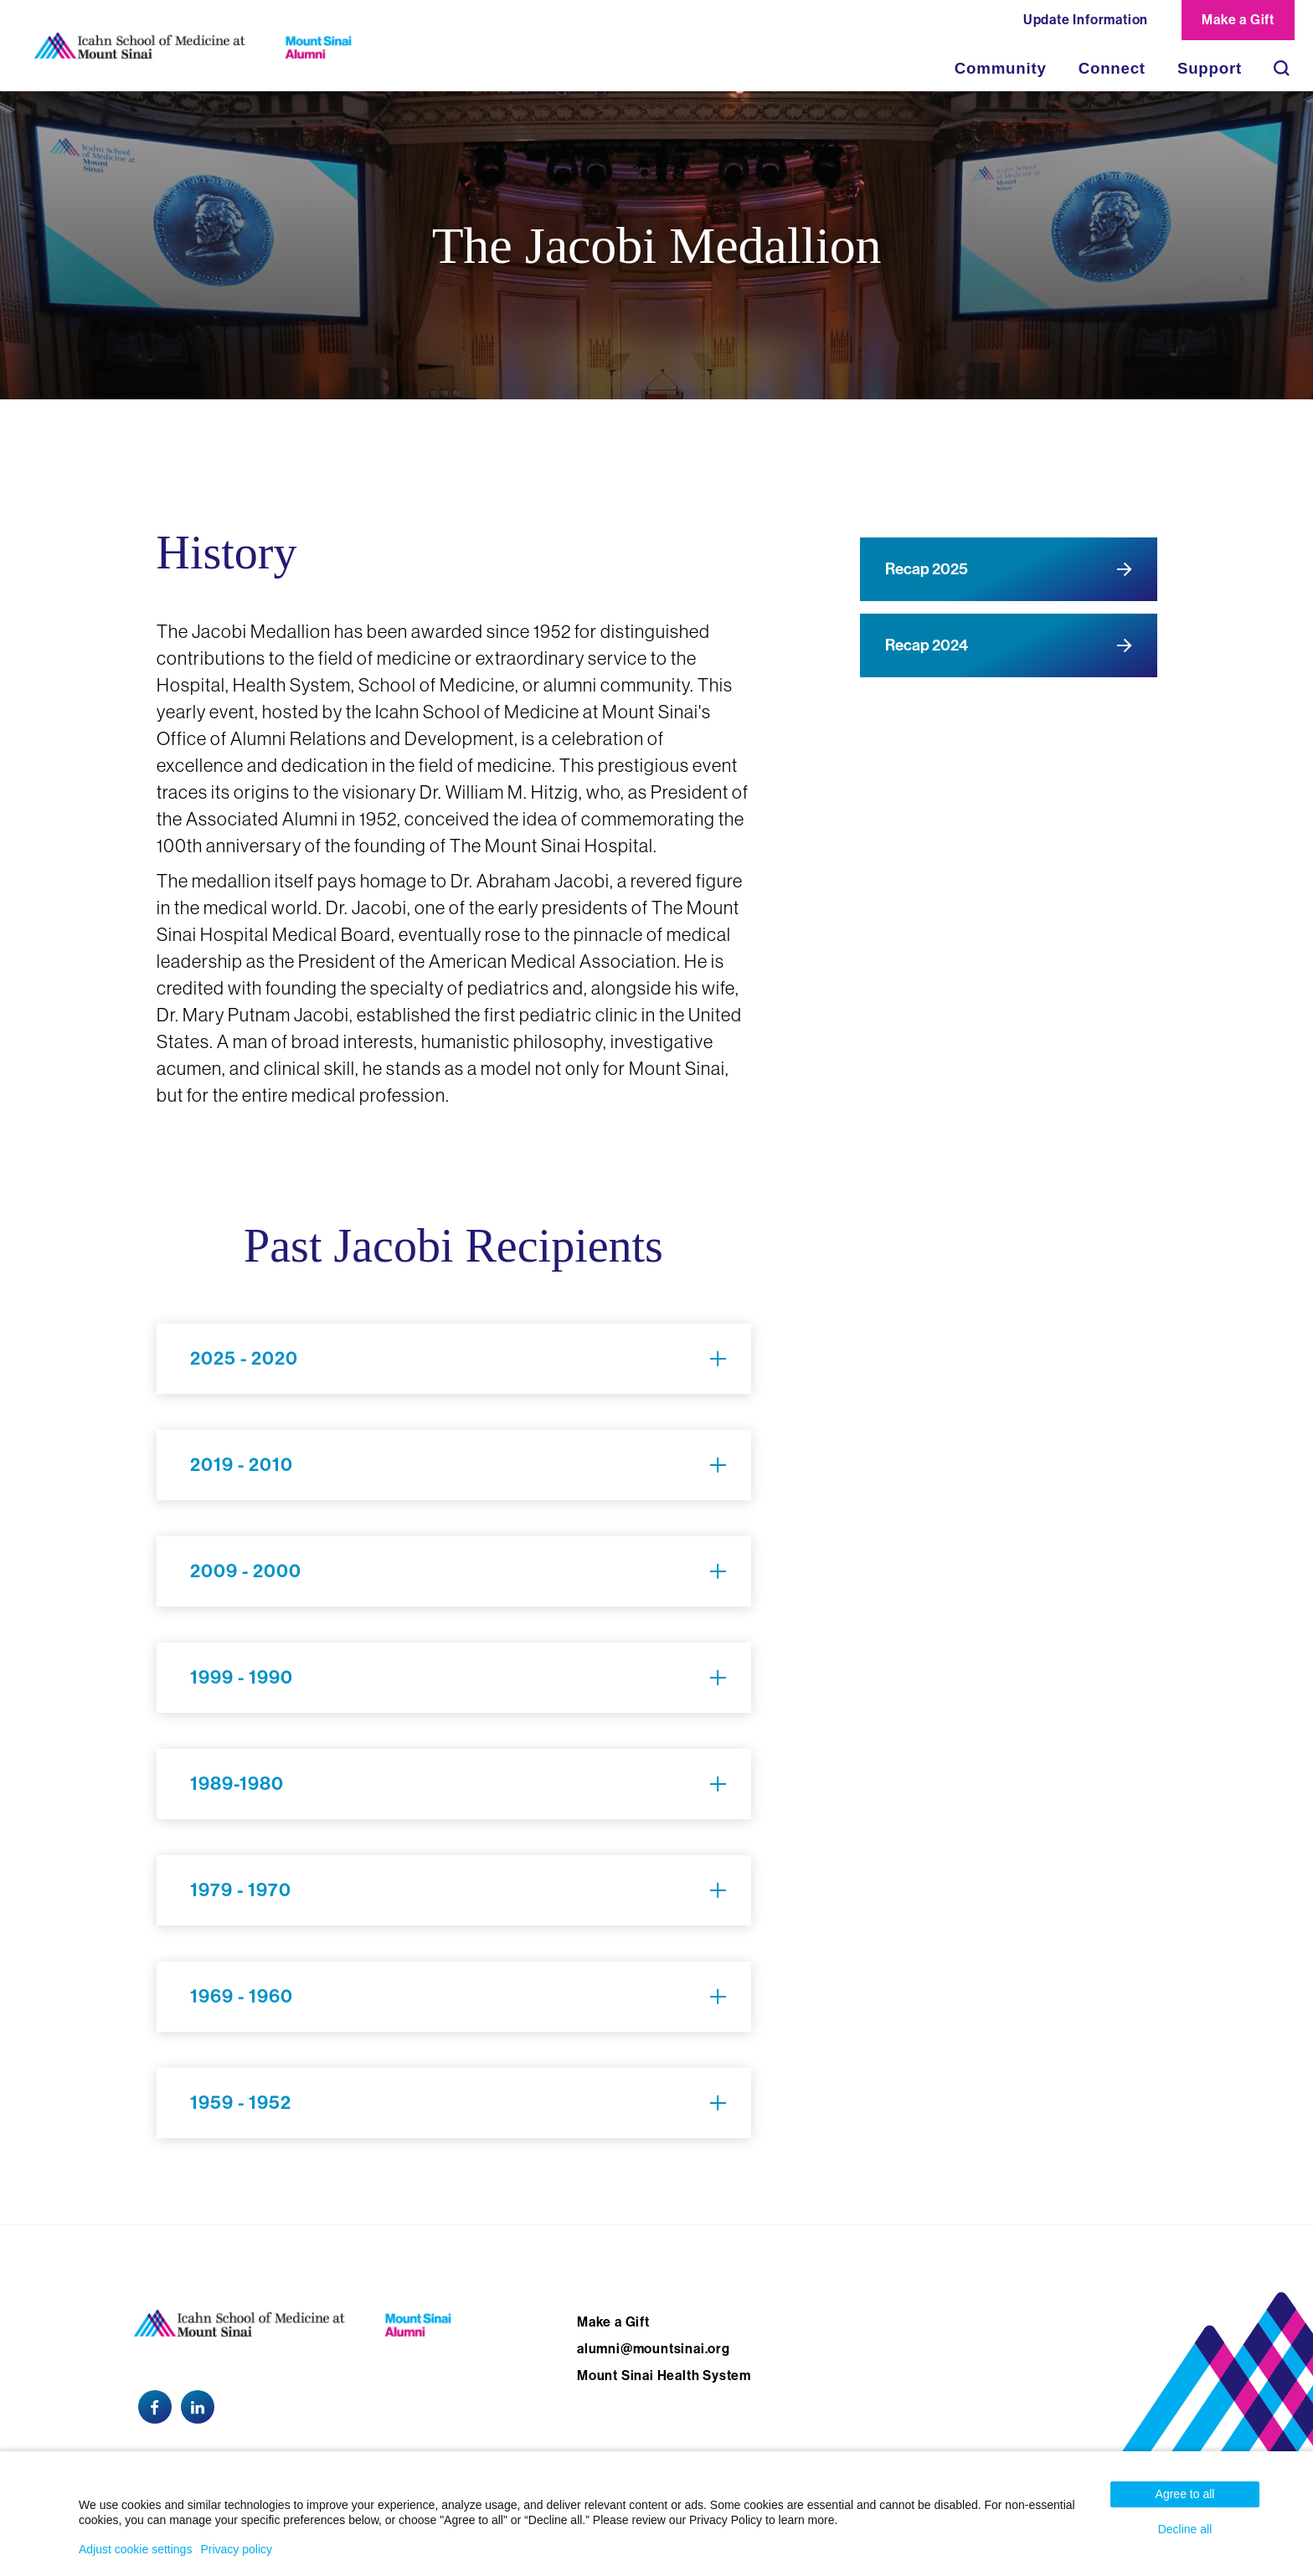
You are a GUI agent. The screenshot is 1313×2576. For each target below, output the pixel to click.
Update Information (1085, 20)
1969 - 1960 (241, 1997)
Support (1209, 68)
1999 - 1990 (241, 1678)
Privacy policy (236, 2549)
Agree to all (1185, 2494)
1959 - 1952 (240, 2103)
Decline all (1185, 2529)
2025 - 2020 (244, 1359)
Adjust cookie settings (135, 2549)
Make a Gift (1238, 20)
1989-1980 (237, 1784)
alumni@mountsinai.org (653, 2349)
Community (1001, 68)
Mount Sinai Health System (664, 2375)
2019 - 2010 (241, 1465)
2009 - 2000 (245, 1571)
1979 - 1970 (240, 1890)
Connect (1112, 68)
